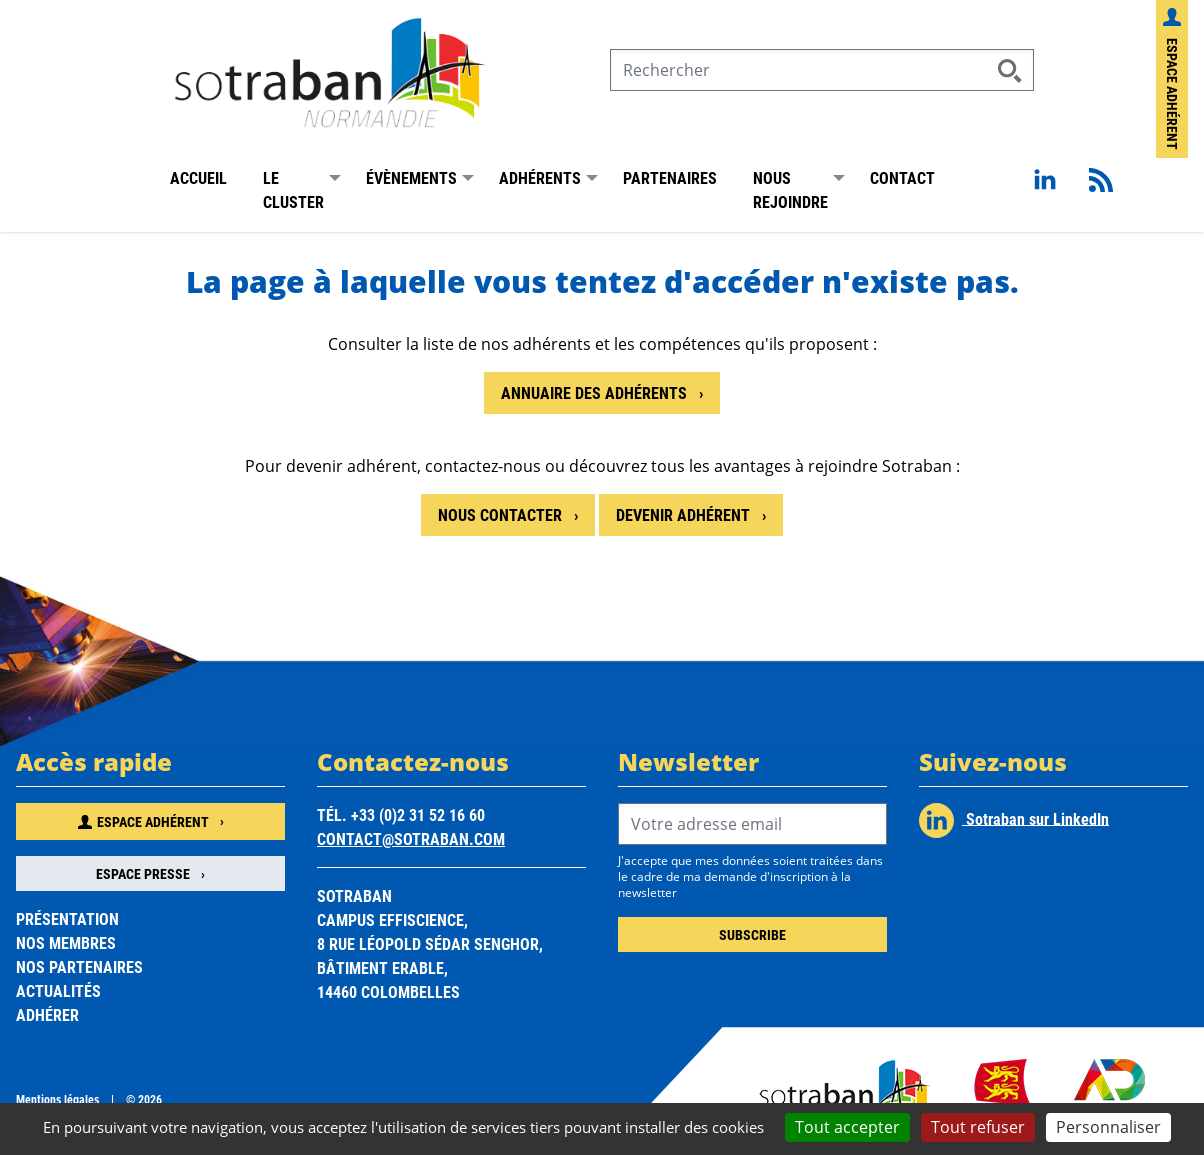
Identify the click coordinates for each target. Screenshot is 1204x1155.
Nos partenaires (79, 966)
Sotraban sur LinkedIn (1014, 820)
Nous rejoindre (790, 189)
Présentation (67, 918)
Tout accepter (847, 1127)
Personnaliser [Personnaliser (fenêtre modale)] (1108, 1127)
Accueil (198, 177)
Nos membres (66, 942)
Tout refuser (978, 1127)
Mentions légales (57, 1099)
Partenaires (670, 177)
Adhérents (540, 177)
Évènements (411, 177)
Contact (902, 177)
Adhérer (47, 1014)
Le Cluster (293, 189)
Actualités (58, 990)
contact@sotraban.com (411, 838)
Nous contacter (502, 514)
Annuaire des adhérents (596, 392)
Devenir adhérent (685, 514)
